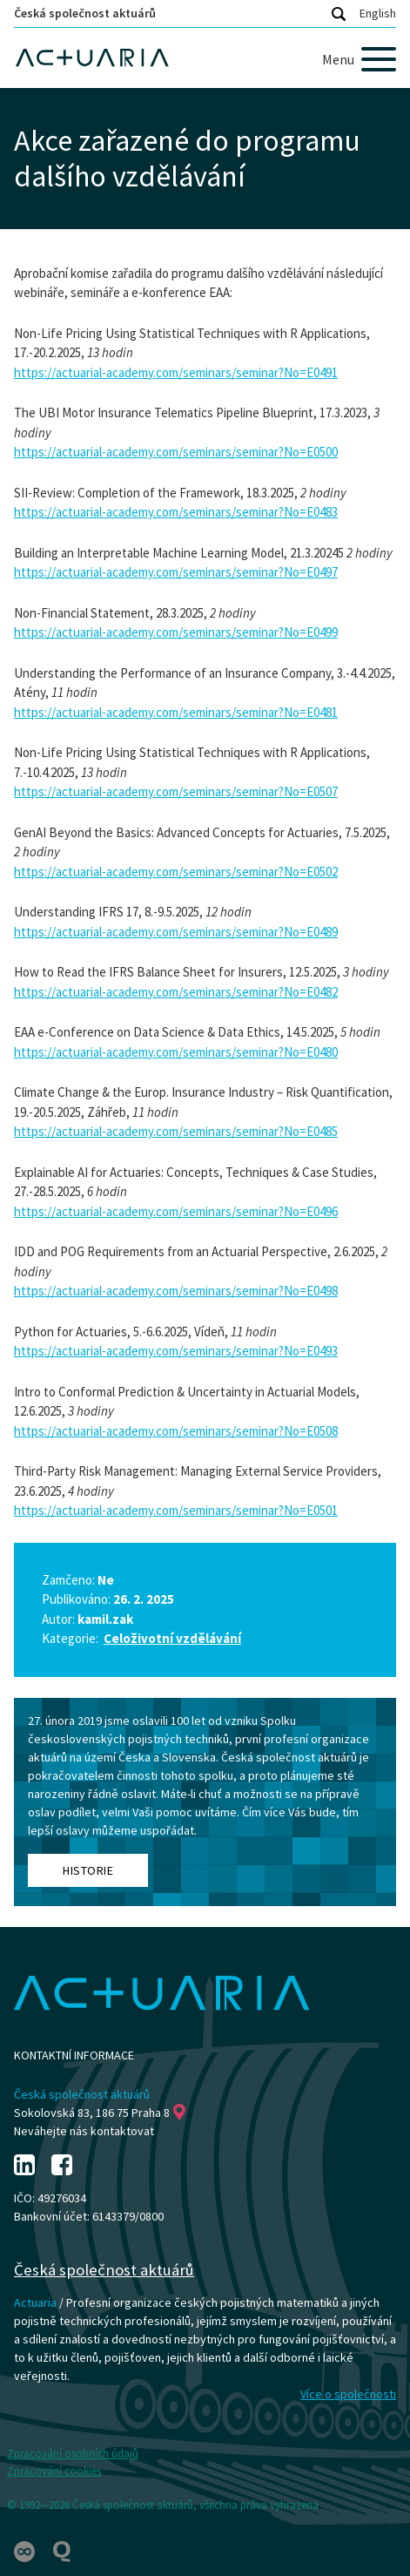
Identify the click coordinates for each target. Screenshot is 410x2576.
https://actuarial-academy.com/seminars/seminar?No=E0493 (176, 1350)
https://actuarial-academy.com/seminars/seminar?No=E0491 (176, 372)
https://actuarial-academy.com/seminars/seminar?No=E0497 (176, 572)
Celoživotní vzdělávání (172, 1638)
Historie (88, 1870)
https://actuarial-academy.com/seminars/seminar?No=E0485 (176, 1131)
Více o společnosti (348, 2394)
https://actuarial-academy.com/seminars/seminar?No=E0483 (176, 512)
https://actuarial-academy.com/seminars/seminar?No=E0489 (176, 931)
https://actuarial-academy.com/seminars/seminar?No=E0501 (176, 1510)
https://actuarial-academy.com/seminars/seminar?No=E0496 (176, 1211)
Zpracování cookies (54, 2471)
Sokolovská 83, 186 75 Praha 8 (99, 2112)
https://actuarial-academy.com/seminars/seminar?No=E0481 (176, 712)
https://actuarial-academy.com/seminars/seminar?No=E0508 (176, 1431)
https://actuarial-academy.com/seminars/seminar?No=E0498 (176, 1290)
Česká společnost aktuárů (85, 13)
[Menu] (359, 59)
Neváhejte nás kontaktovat (84, 2131)
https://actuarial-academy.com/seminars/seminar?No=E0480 (176, 1052)
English (378, 13)
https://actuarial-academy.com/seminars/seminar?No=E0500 (176, 451)
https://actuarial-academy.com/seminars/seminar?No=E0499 (176, 632)
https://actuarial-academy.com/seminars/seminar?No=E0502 (176, 871)
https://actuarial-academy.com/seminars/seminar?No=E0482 (176, 992)
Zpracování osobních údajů (72, 2453)
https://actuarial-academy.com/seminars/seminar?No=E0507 (176, 791)
